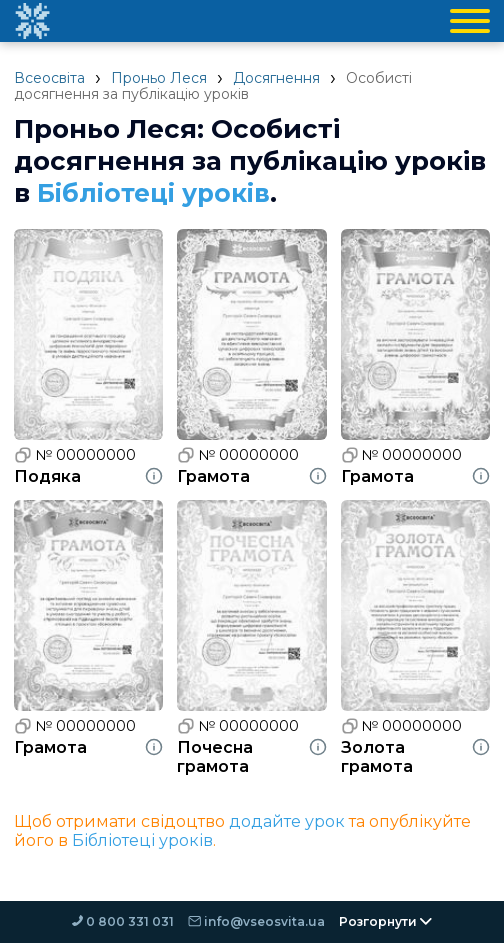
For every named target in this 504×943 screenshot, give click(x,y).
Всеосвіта (49, 78)
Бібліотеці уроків (156, 193)
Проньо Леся (159, 78)
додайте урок (287, 821)
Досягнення (276, 78)
